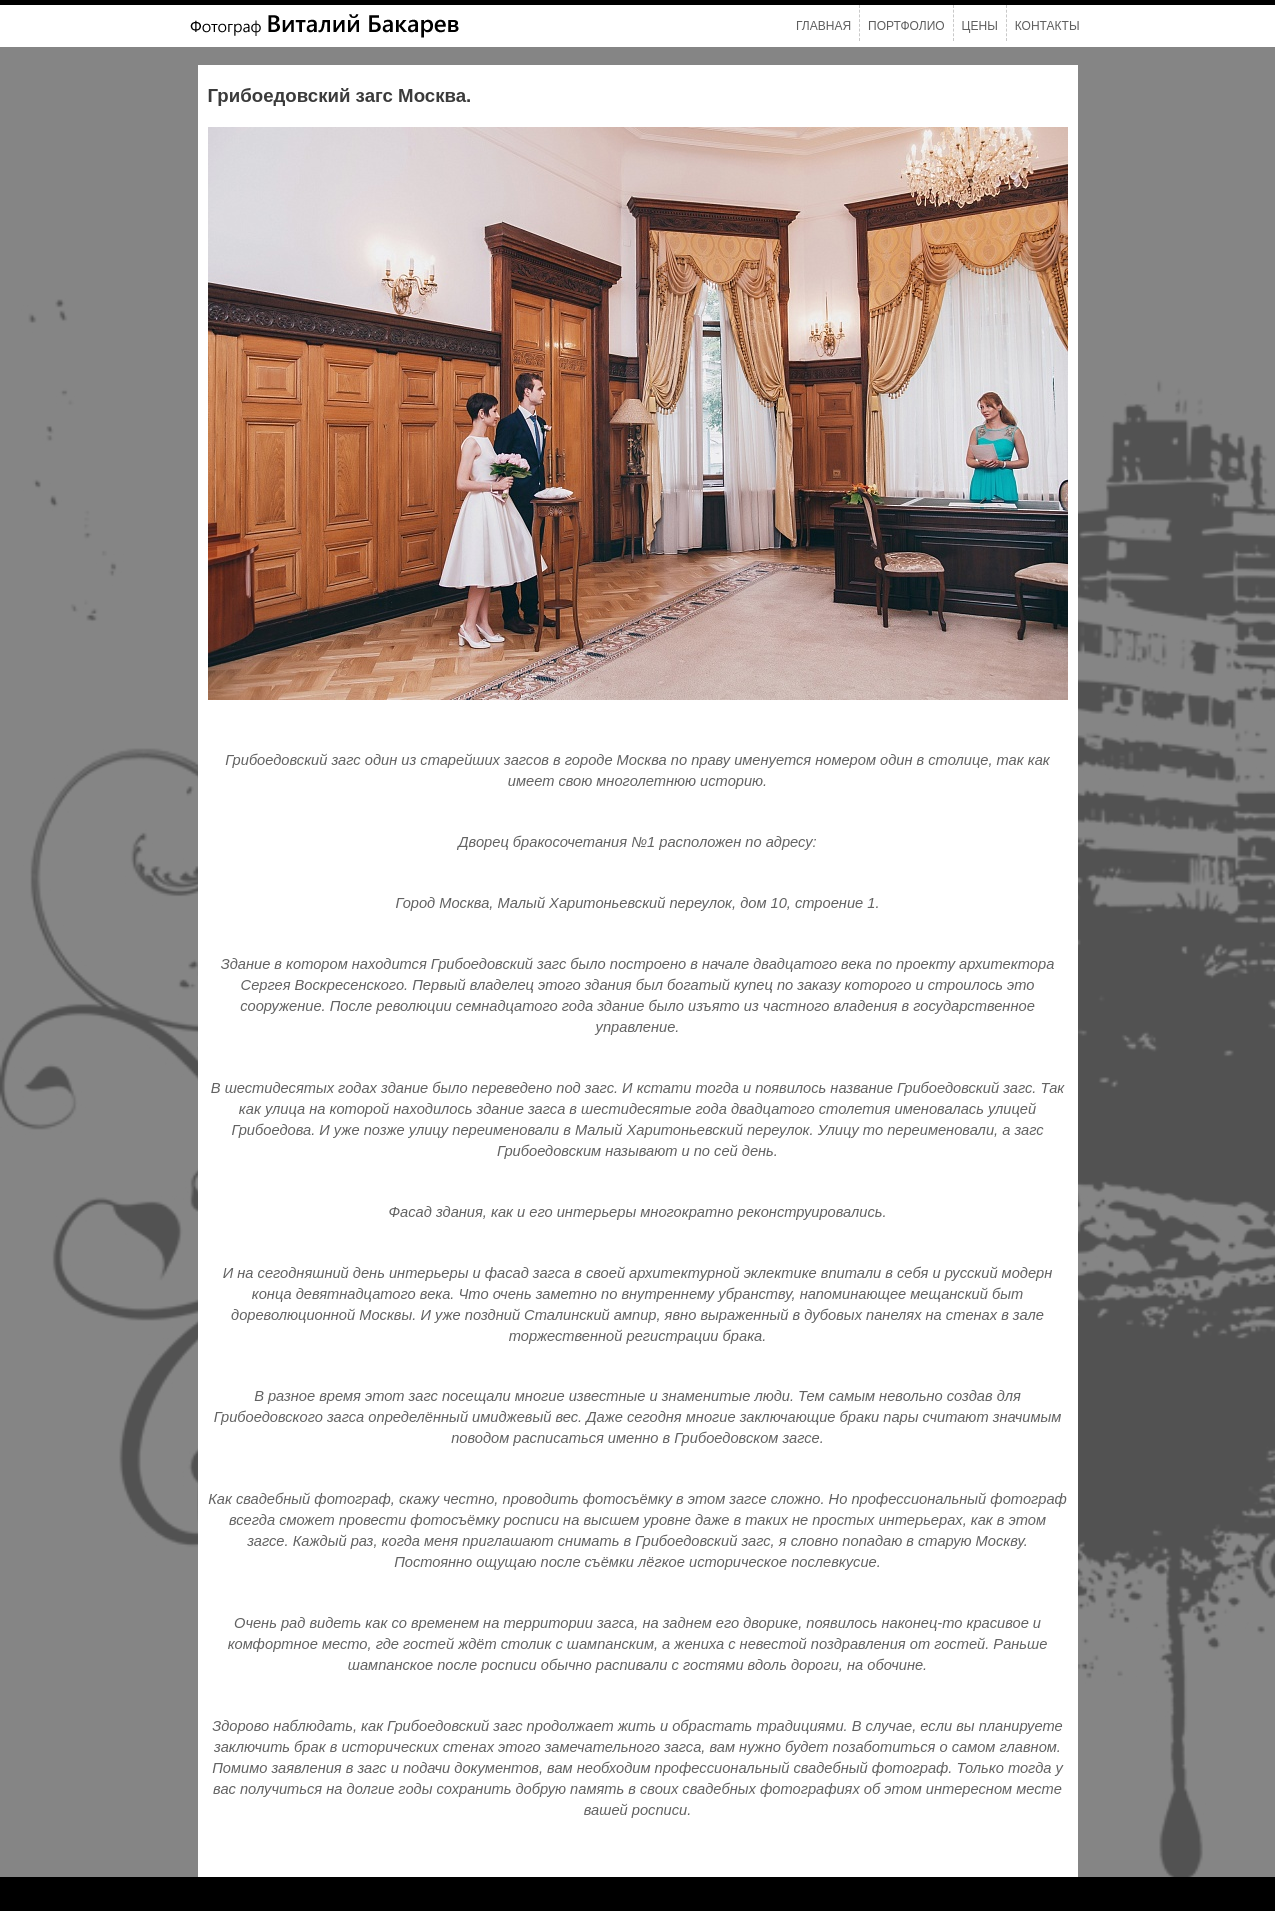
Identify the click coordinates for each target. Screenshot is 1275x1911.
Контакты (1047, 26)
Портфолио (906, 26)
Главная (823, 26)
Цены (980, 26)
